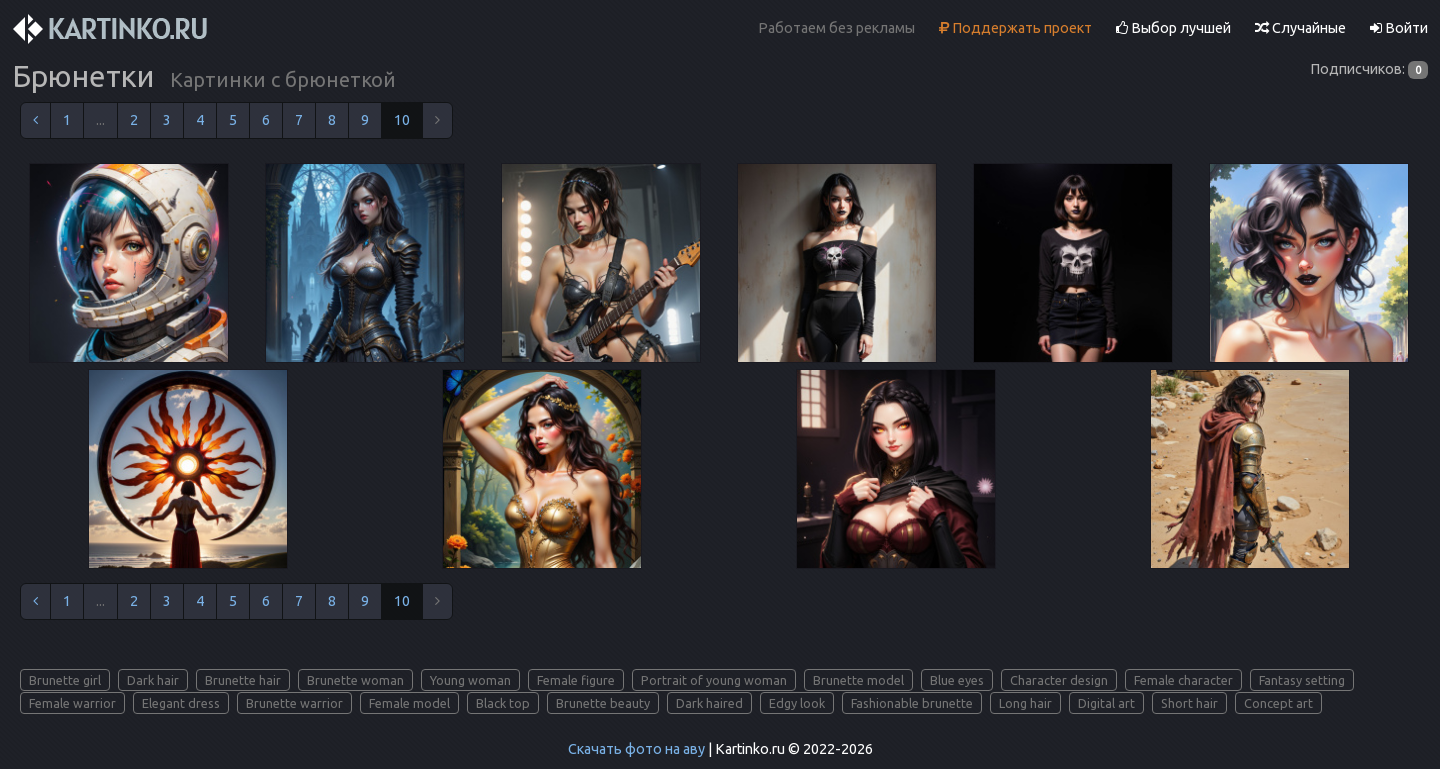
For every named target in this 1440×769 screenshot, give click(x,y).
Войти (1399, 28)
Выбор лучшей (1173, 28)
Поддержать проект (1015, 28)
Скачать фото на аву (636, 749)
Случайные (1300, 28)
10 (402, 120)
